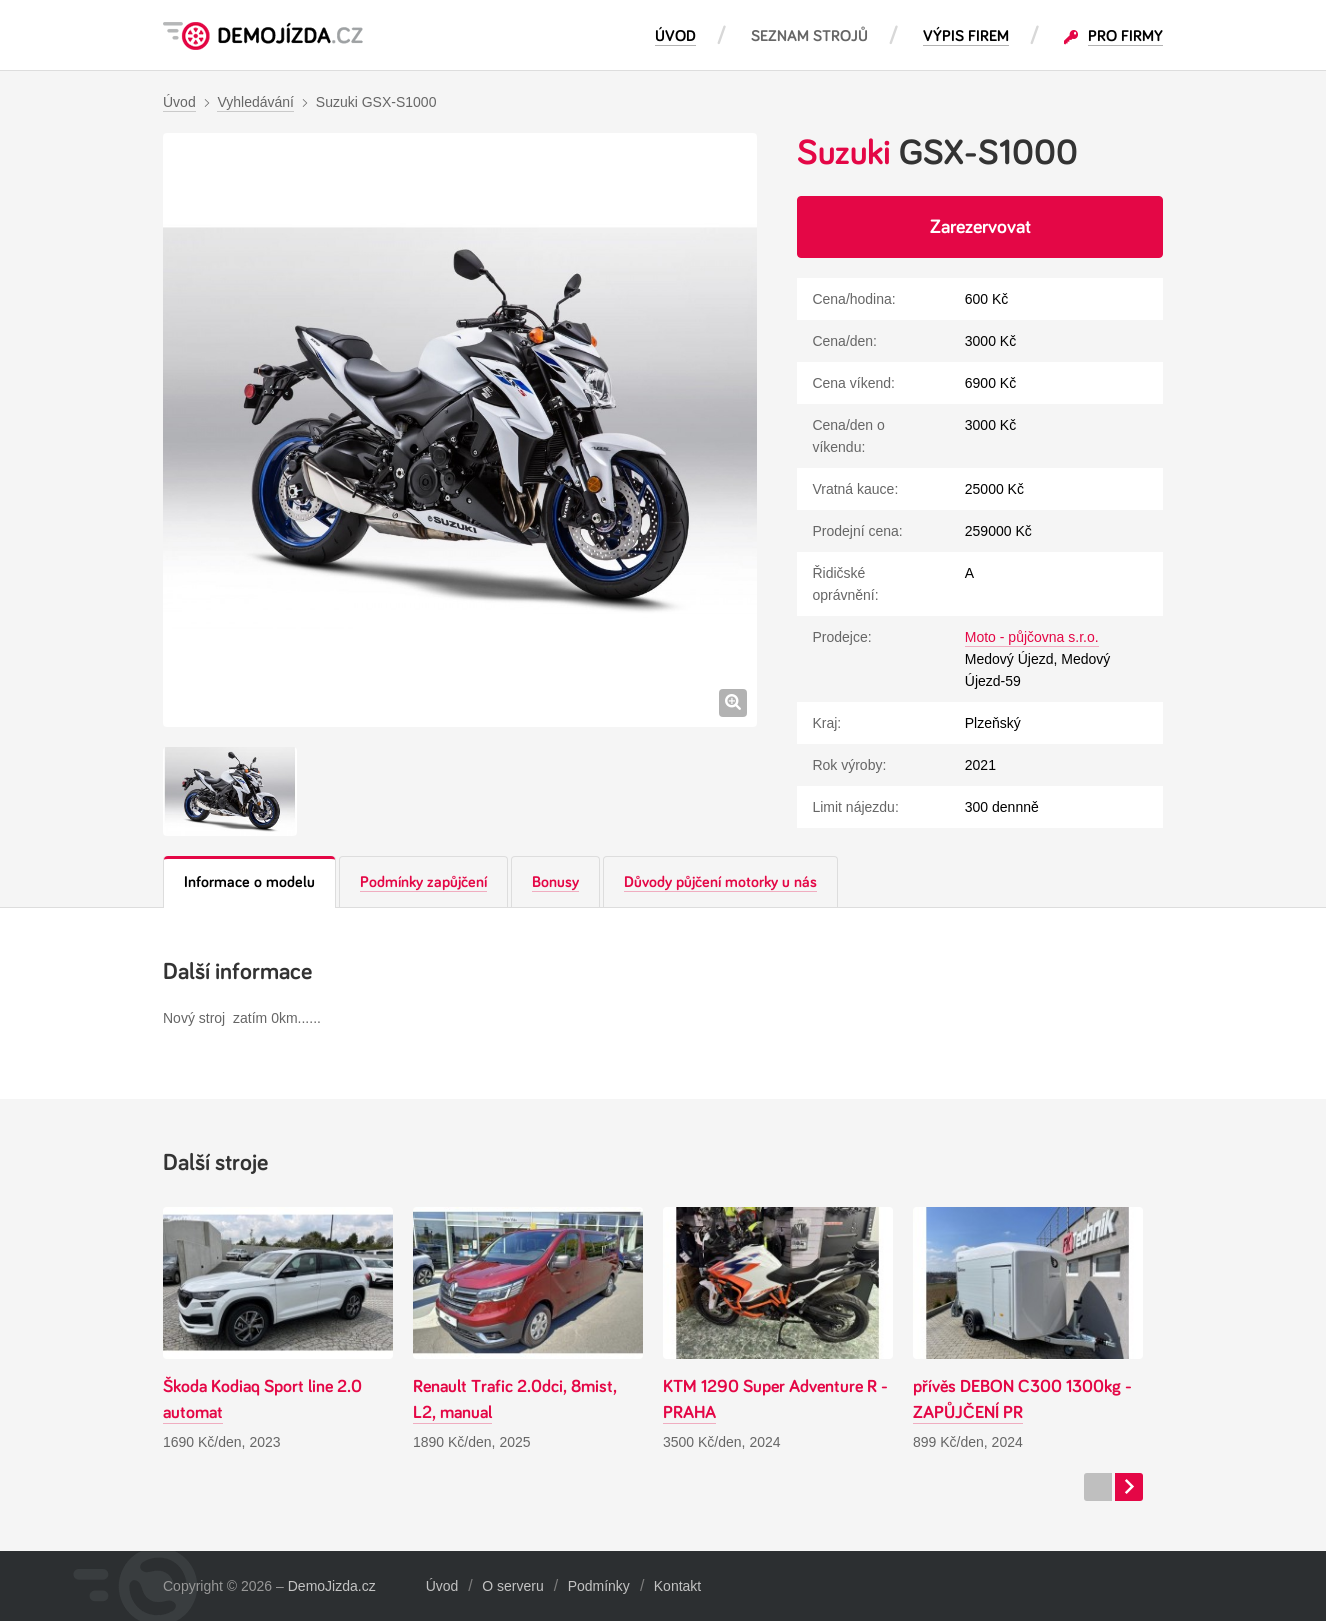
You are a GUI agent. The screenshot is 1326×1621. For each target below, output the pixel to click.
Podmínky (599, 1586)
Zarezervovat (980, 227)
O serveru (512, 1586)
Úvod (442, 1586)
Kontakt (677, 1586)
